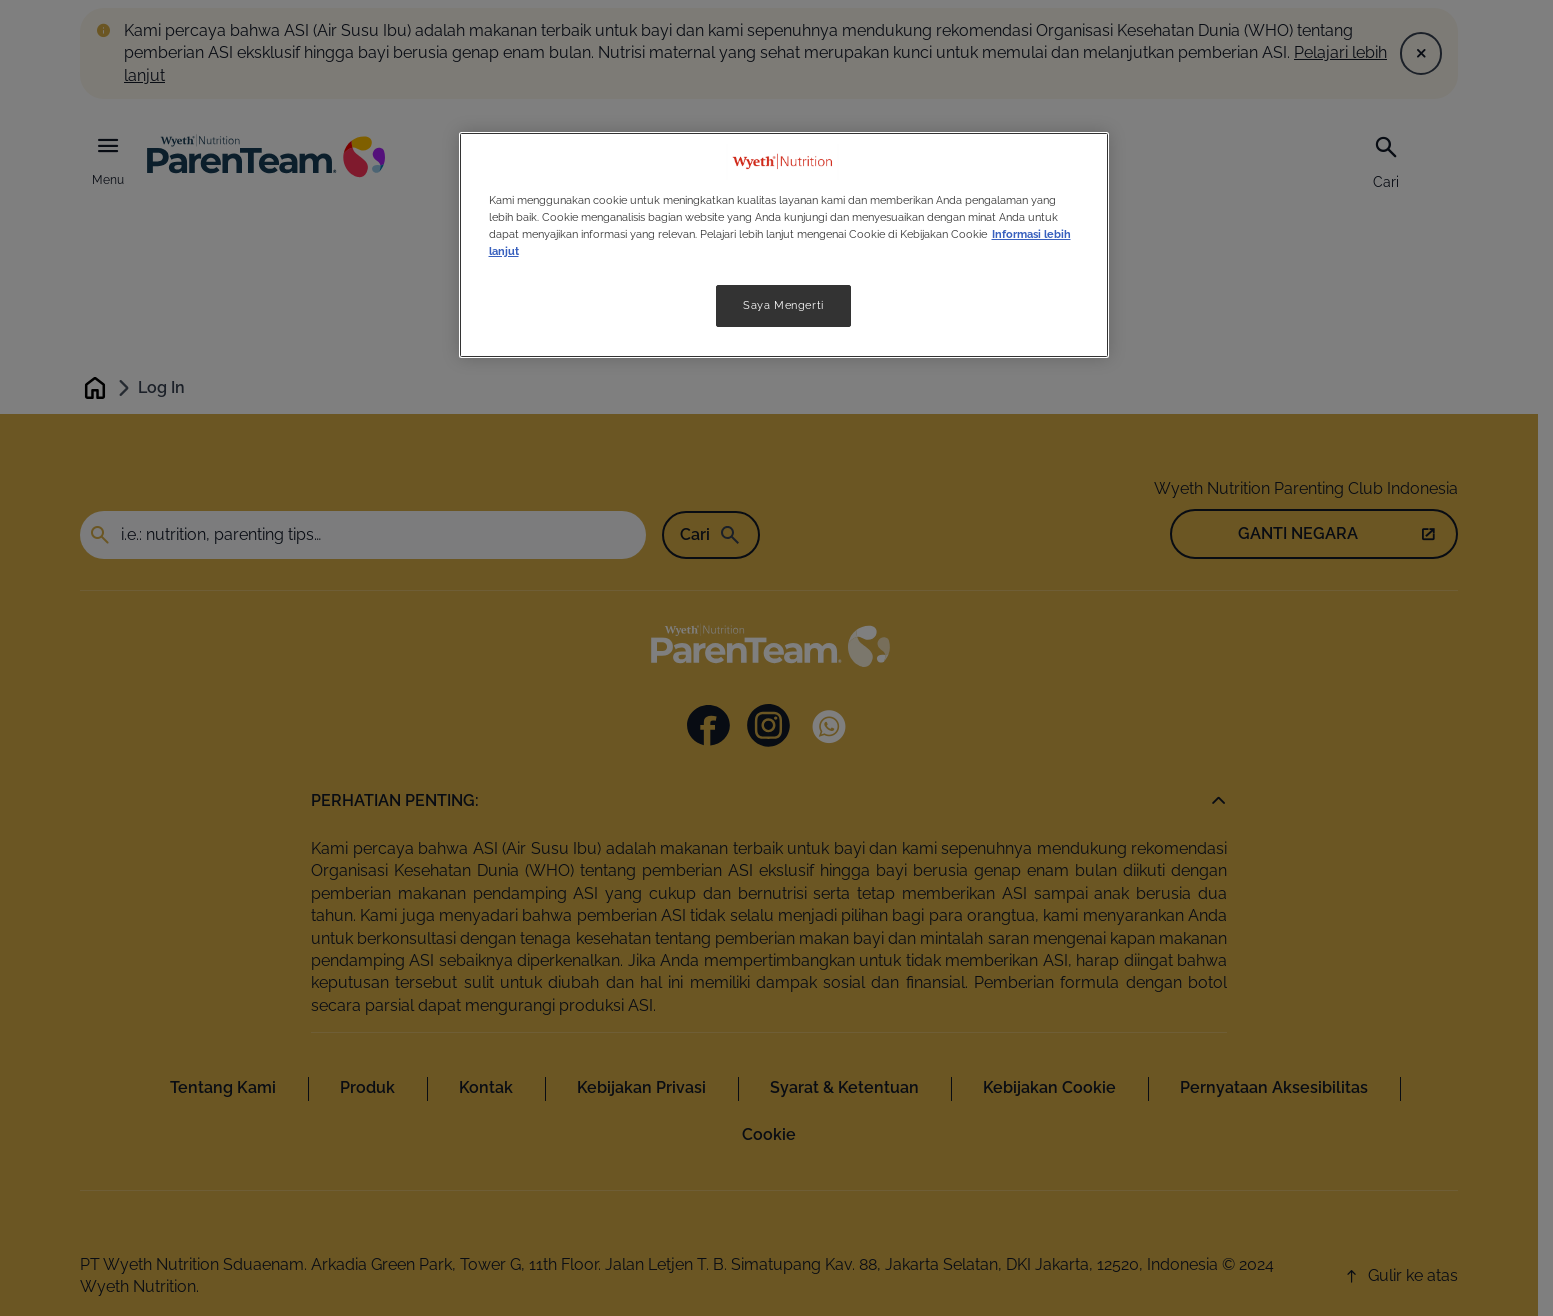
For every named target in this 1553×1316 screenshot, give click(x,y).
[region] (784, 245)
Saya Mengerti (783, 305)
